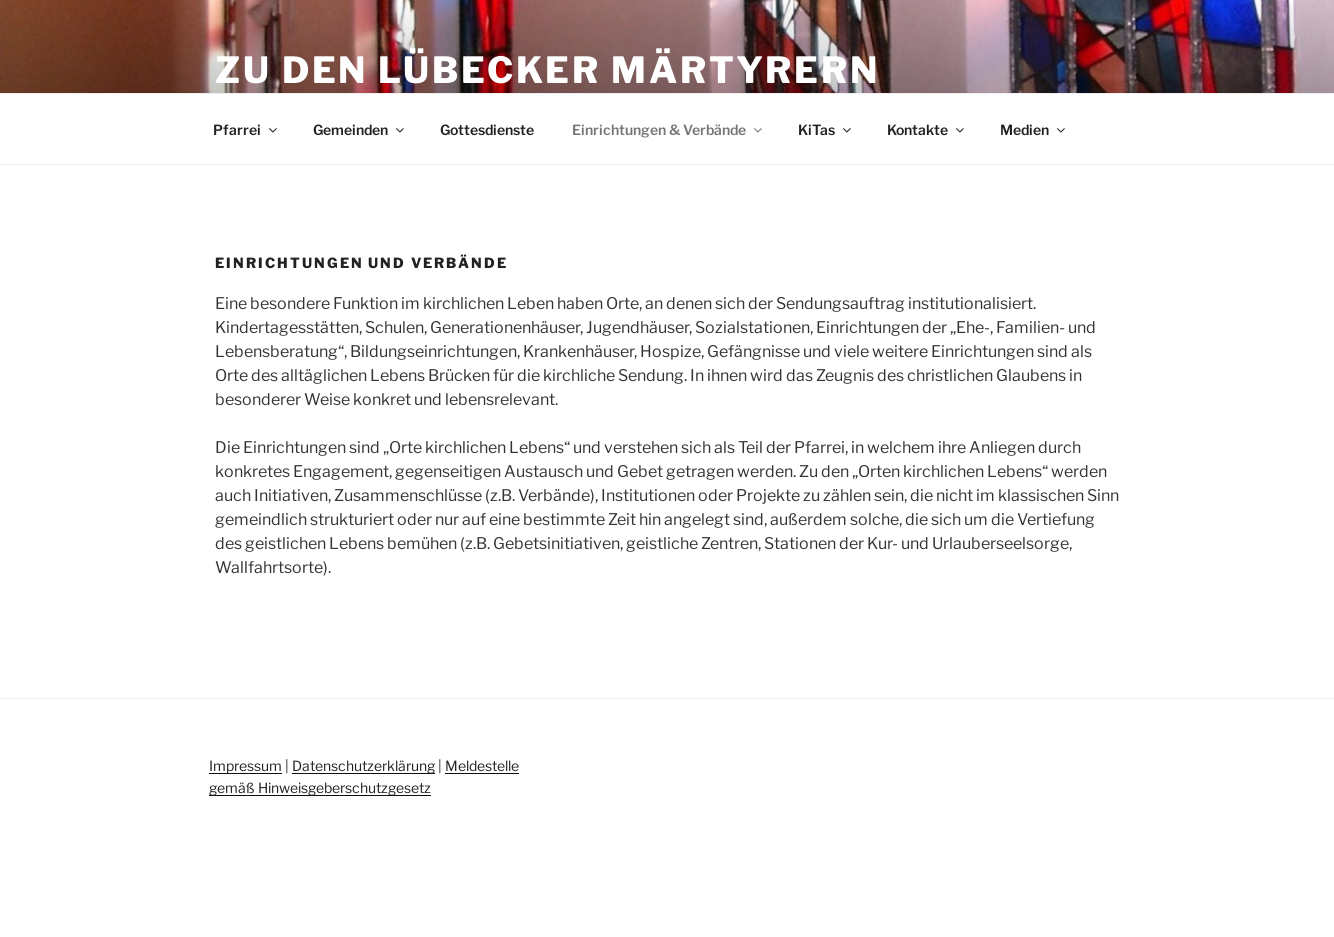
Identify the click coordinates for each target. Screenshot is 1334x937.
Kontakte (927, 129)
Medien (1034, 129)
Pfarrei (246, 129)
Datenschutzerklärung (363, 765)
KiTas (826, 129)
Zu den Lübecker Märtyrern (547, 70)
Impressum (245, 765)
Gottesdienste (487, 129)
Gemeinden (360, 129)
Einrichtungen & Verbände (668, 129)
